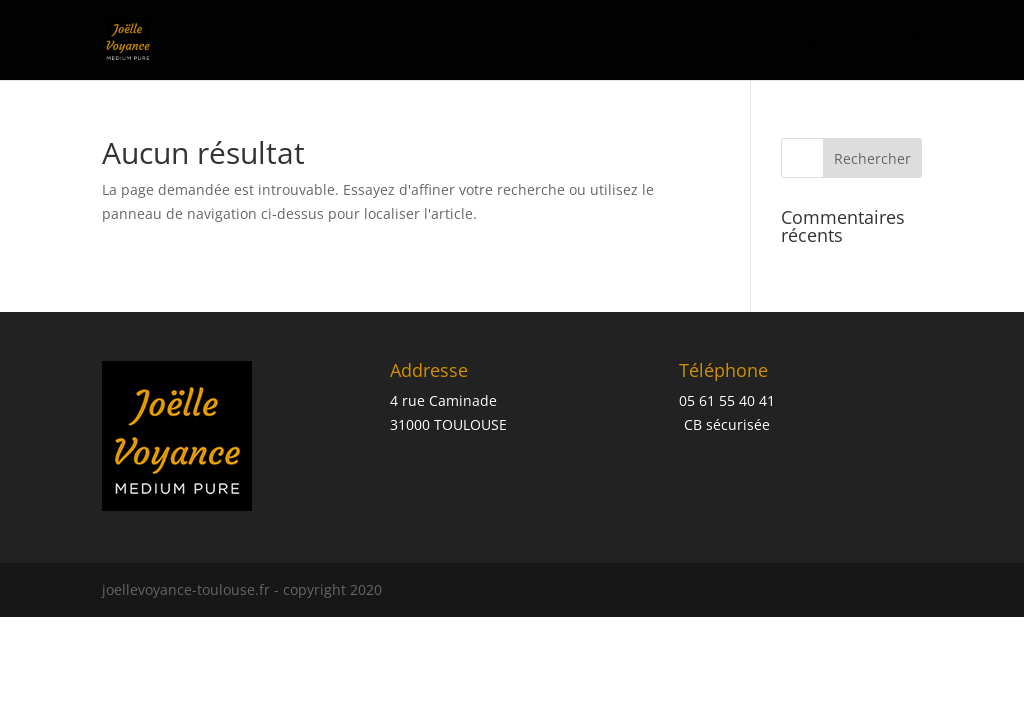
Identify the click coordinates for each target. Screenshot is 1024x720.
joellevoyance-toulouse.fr (835, 41)
